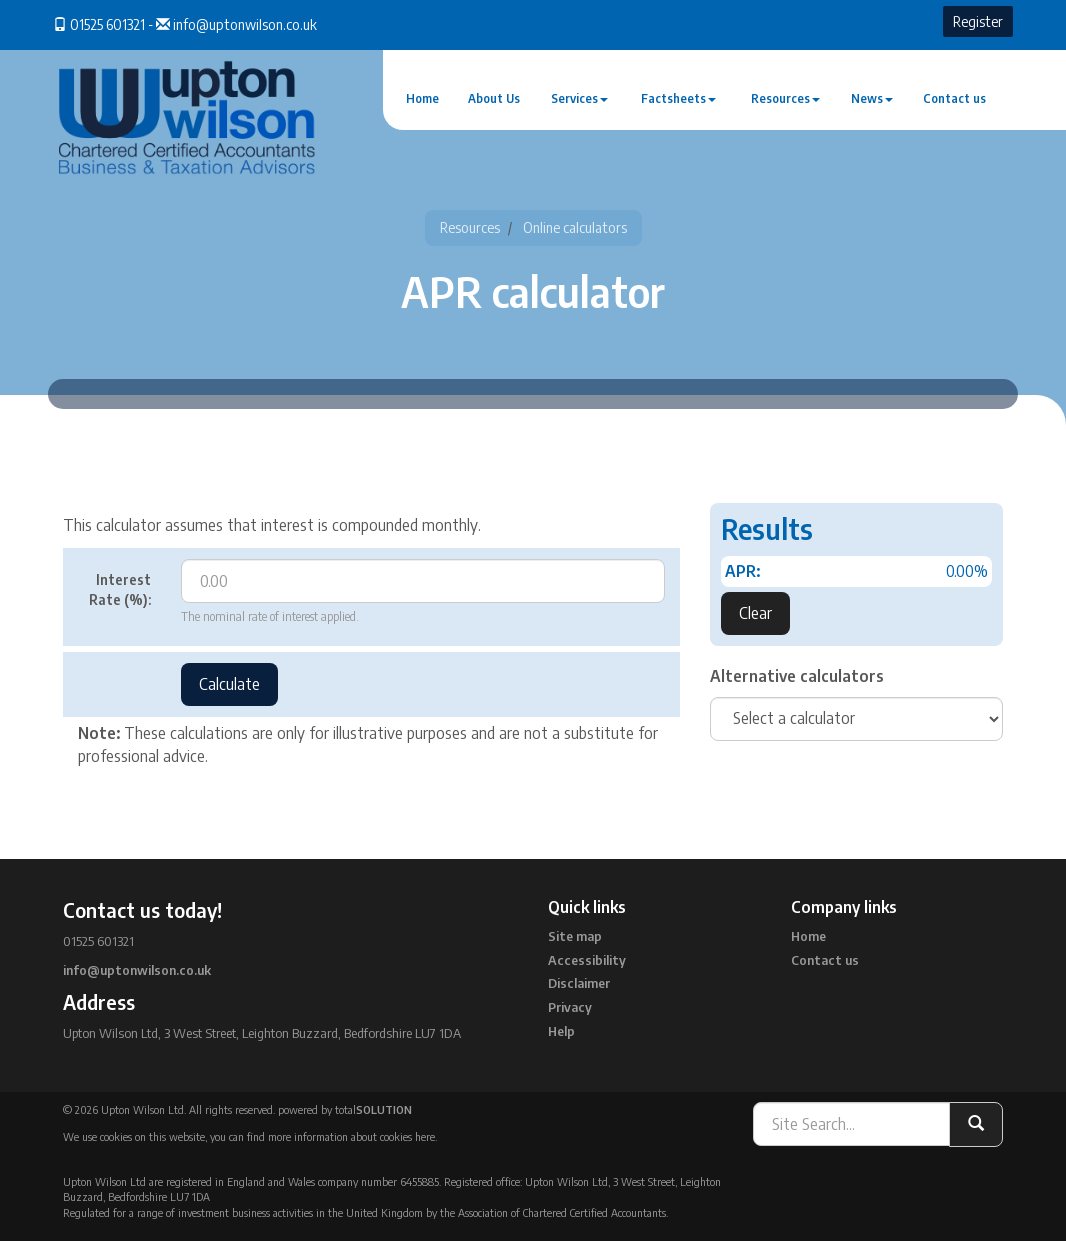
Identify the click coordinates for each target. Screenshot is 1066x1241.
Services (579, 98)
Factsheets (678, 98)
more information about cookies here (351, 1136)
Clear (755, 613)
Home (422, 98)
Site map (575, 936)
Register (978, 21)
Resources (785, 98)
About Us (494, 98)
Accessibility (587, 960)
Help (561, 1031)
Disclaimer (579, 983)
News (872, 98)
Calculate (229, 684)
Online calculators (575, 227)
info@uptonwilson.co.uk (245, 24)
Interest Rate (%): (120, 589)
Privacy (570, 1007)
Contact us (954, 98)
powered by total (345, 1109)
